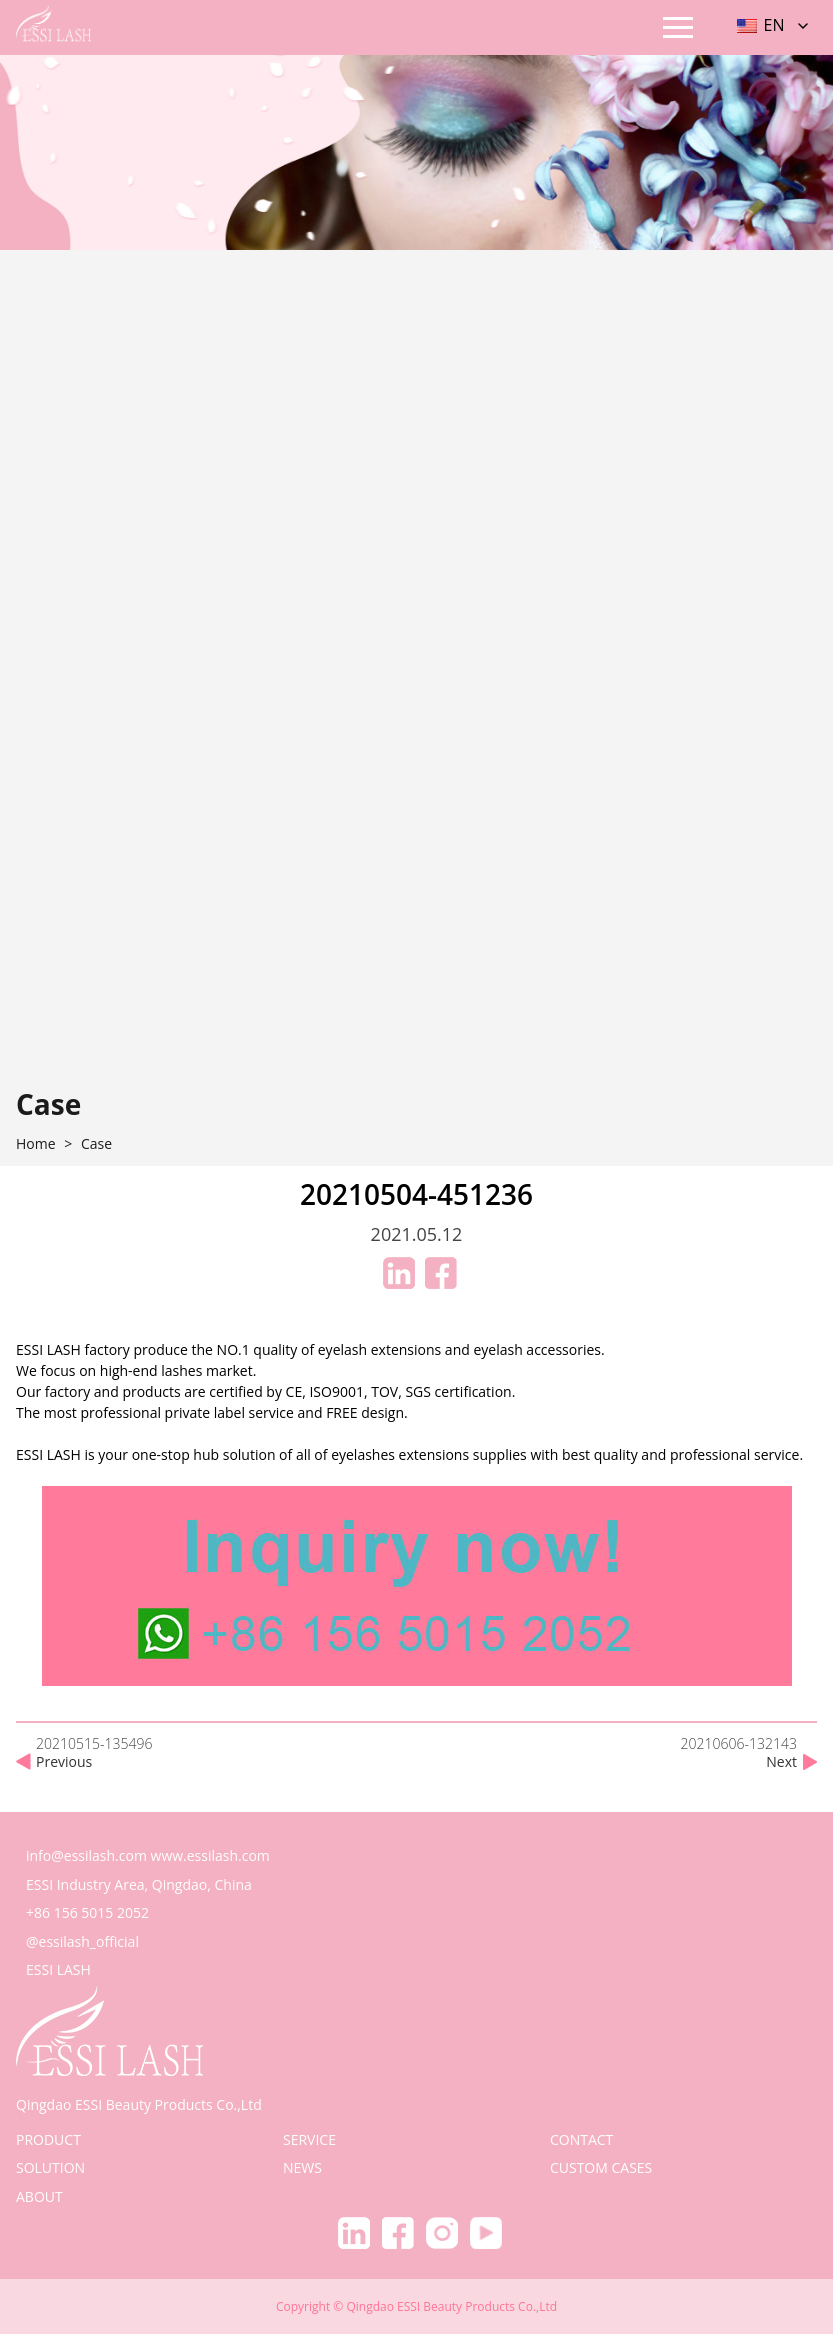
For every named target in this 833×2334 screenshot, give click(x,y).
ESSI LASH (58, 1969)
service (309, 2139)
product (48, 2139)
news (302, 2167)
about (39, 2196)
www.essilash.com (210, 1855)
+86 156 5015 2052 (87, 1912)
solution (50, 2167)
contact (581, 2139)
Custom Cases (601, 2167)
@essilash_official (82, 1941)
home (36, 1144)
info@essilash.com (86, 1855)
